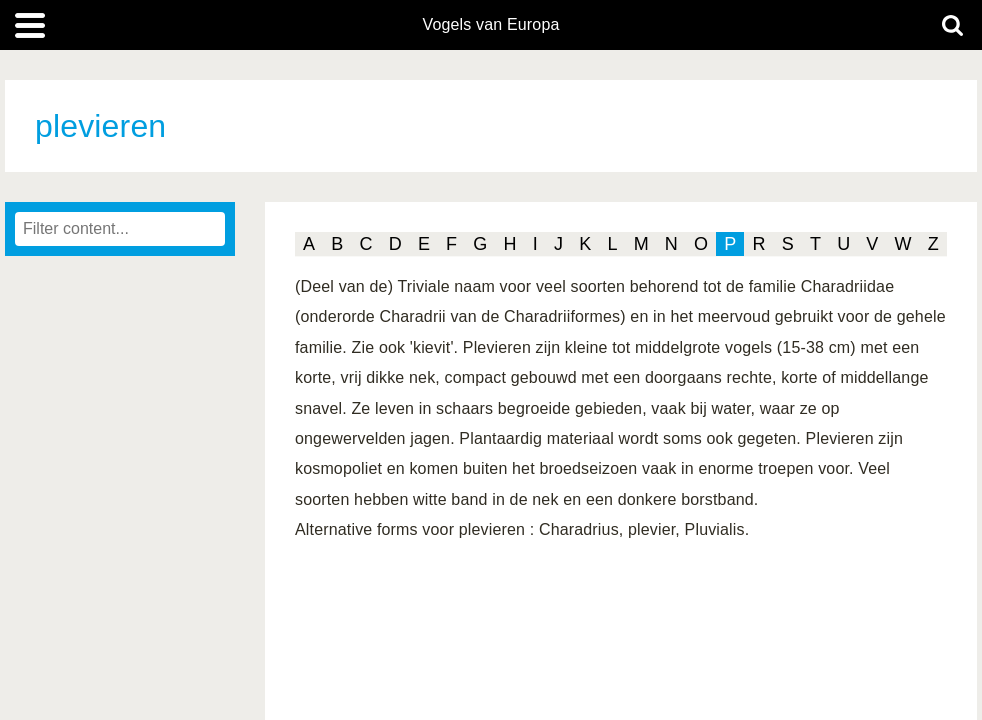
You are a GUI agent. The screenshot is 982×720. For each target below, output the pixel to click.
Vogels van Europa (490, 25)
